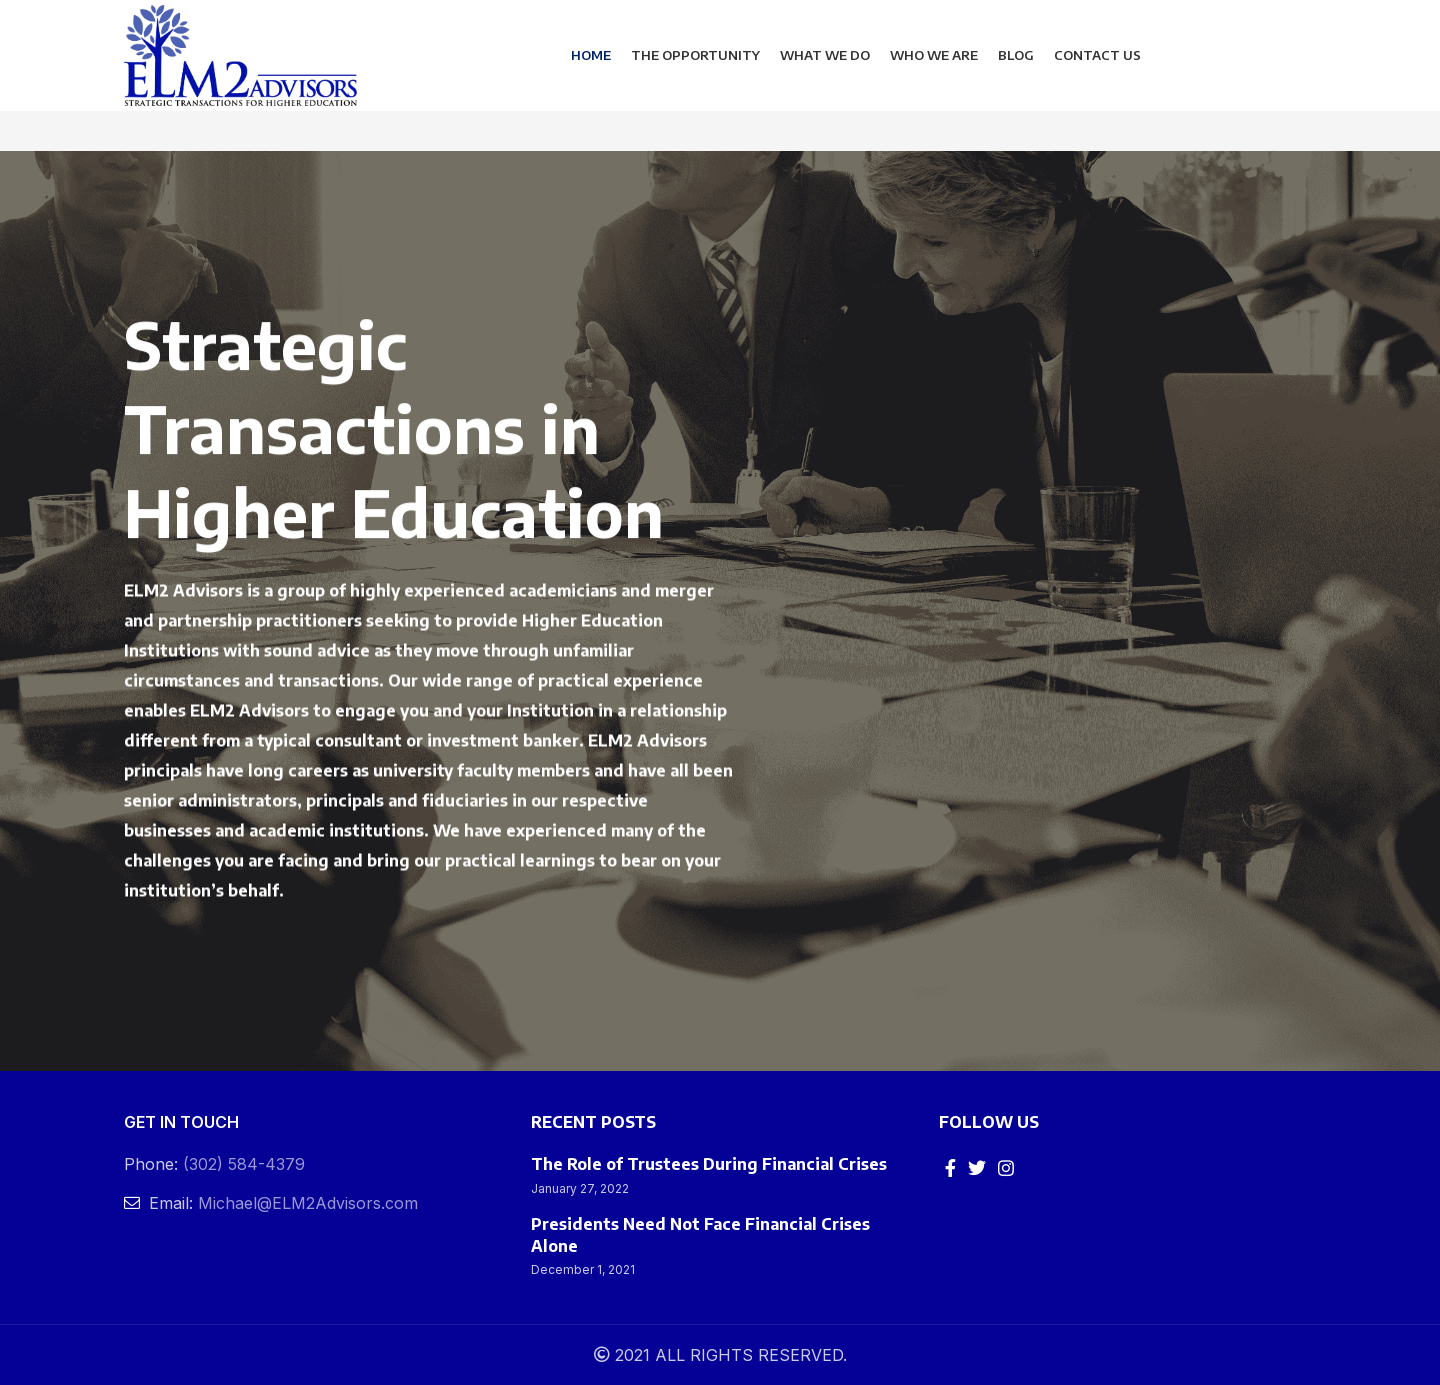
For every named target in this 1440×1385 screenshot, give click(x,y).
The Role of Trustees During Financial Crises (709, 1164)
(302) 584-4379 (244, 1164)
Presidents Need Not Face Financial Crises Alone (700, 1235)
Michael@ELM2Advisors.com (308, 1203)
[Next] (1415, 611)
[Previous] (25, 611)
